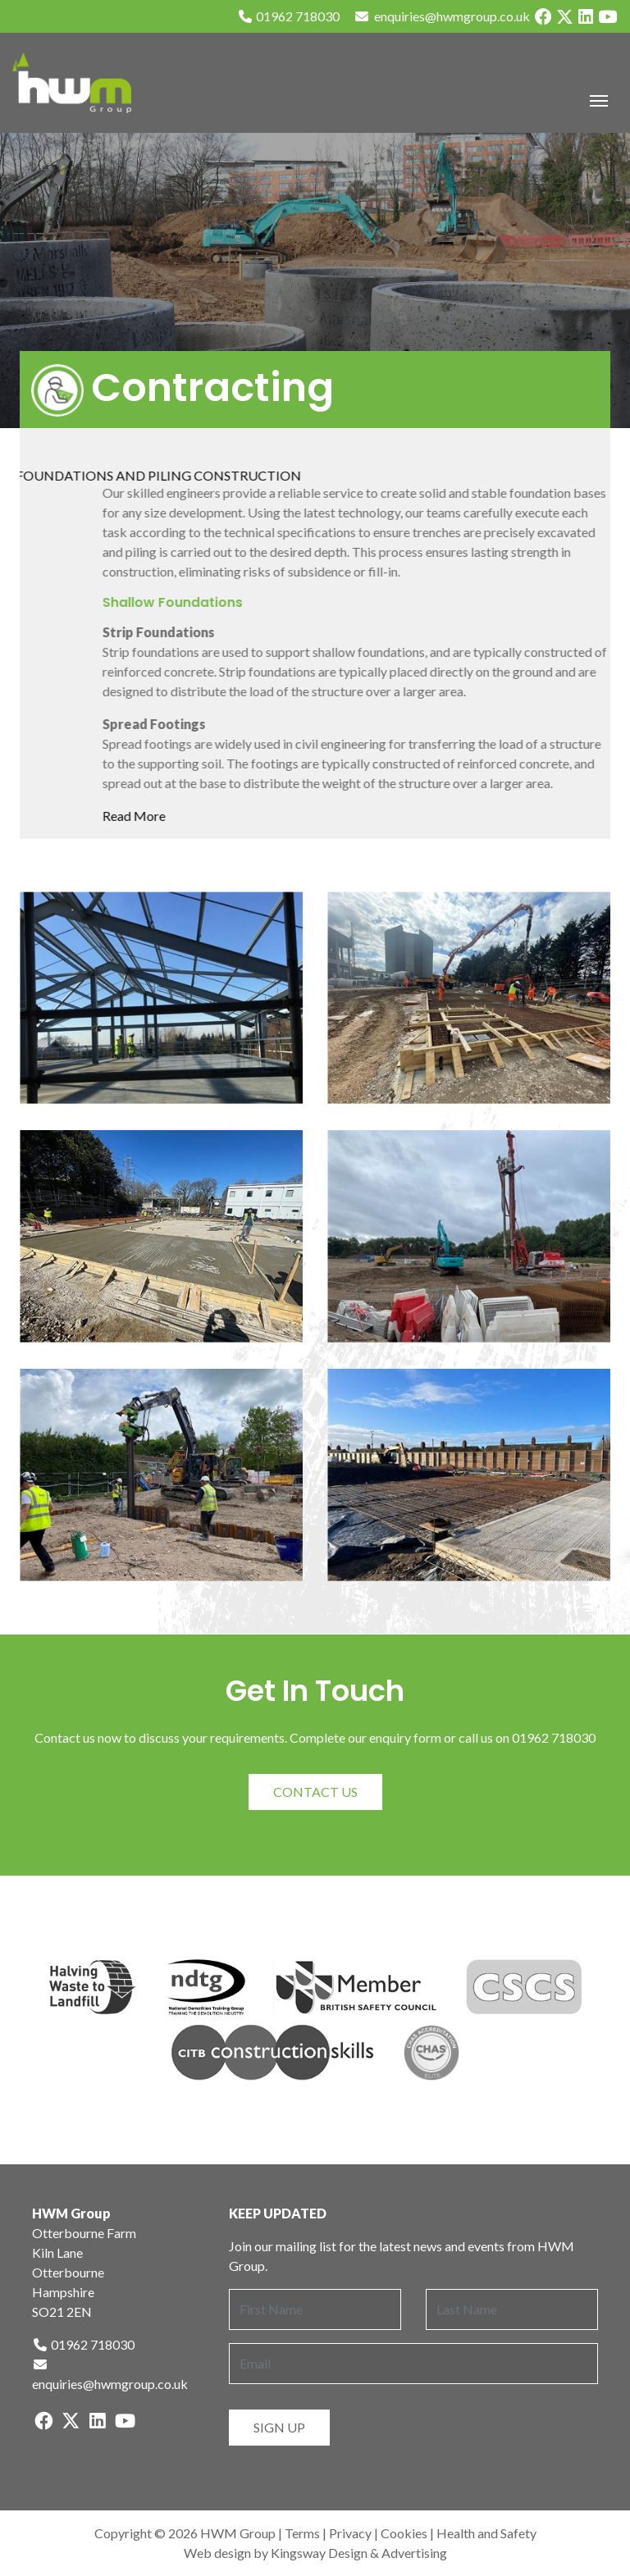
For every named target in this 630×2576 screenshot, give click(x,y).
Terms (302, 2533)
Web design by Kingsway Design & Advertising (315, 2552)
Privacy (350, 2533)
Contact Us (315, 1791)
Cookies (404, 2533)
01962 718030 (288, 16)
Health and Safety (486, 2533)
